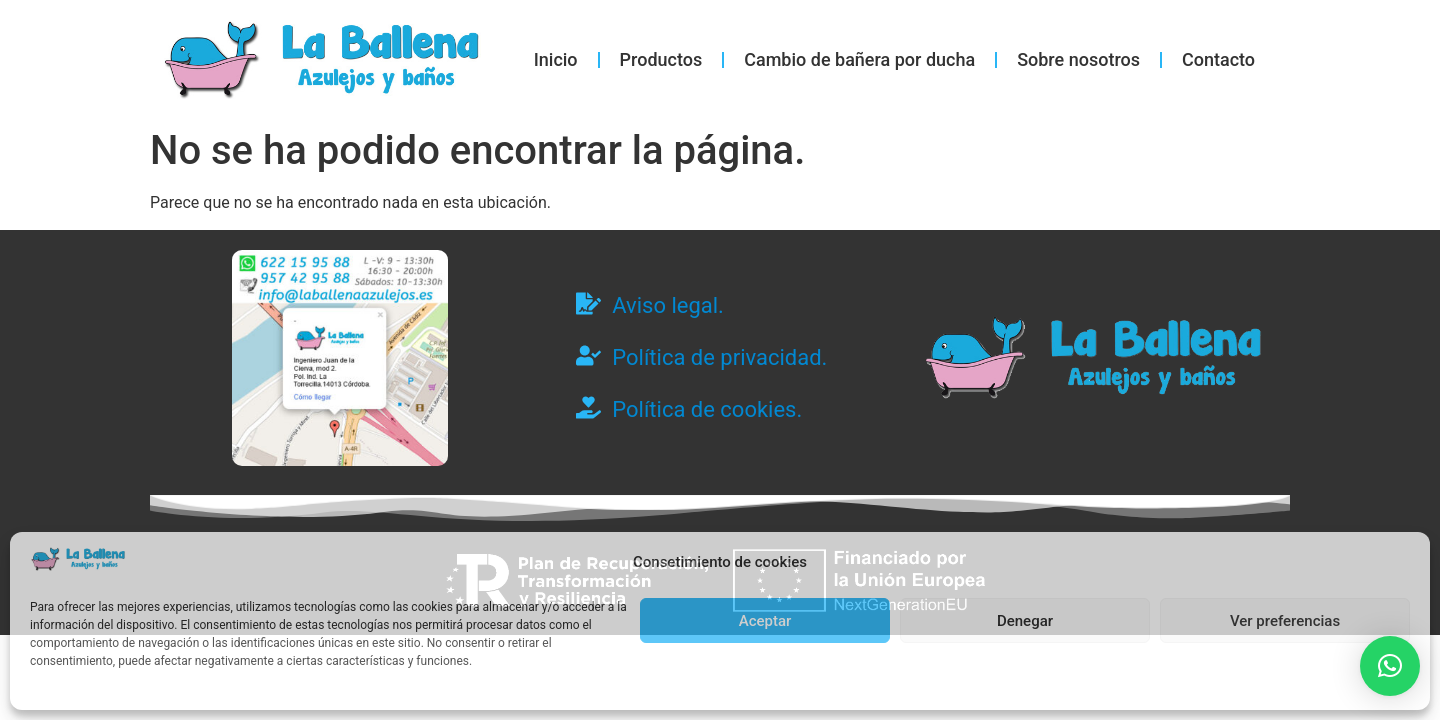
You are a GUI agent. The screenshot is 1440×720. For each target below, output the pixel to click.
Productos (661, 59)
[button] (1390, 666)
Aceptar (765, 621)
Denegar (1025, 621)
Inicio (556, 59)
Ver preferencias (1285, 621)
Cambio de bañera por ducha (859, 59)
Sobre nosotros (1078, 59)
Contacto (1218, 59)
